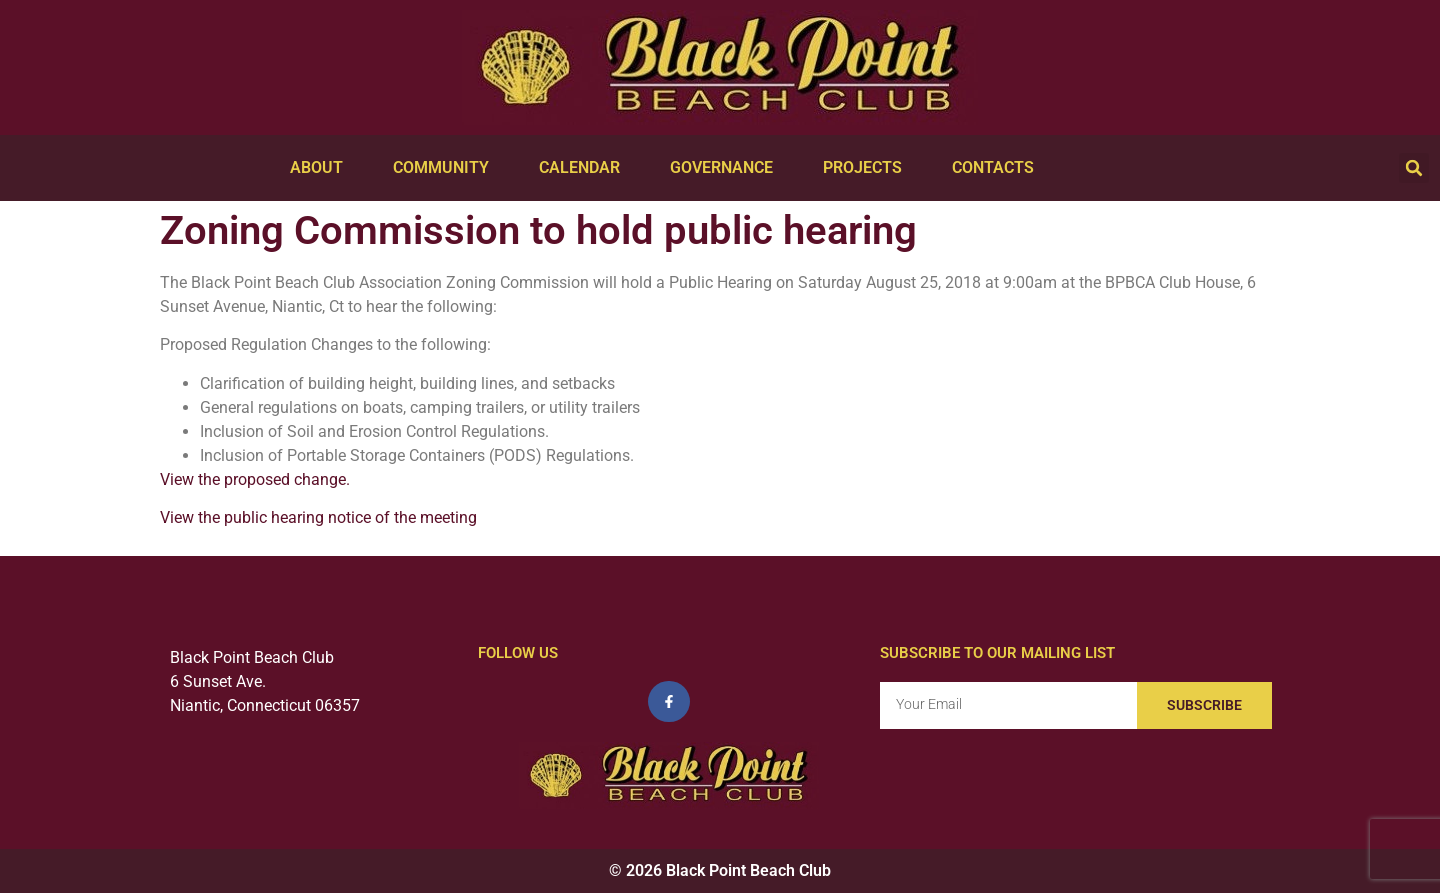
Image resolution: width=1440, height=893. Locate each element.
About (321, 168)
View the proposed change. (255, 479)
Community (446, 168)
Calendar (584, 168)
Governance (726, 168)
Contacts (998, 168)
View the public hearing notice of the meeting (318, 517)
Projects (867, 168)
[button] (1414, 168)
